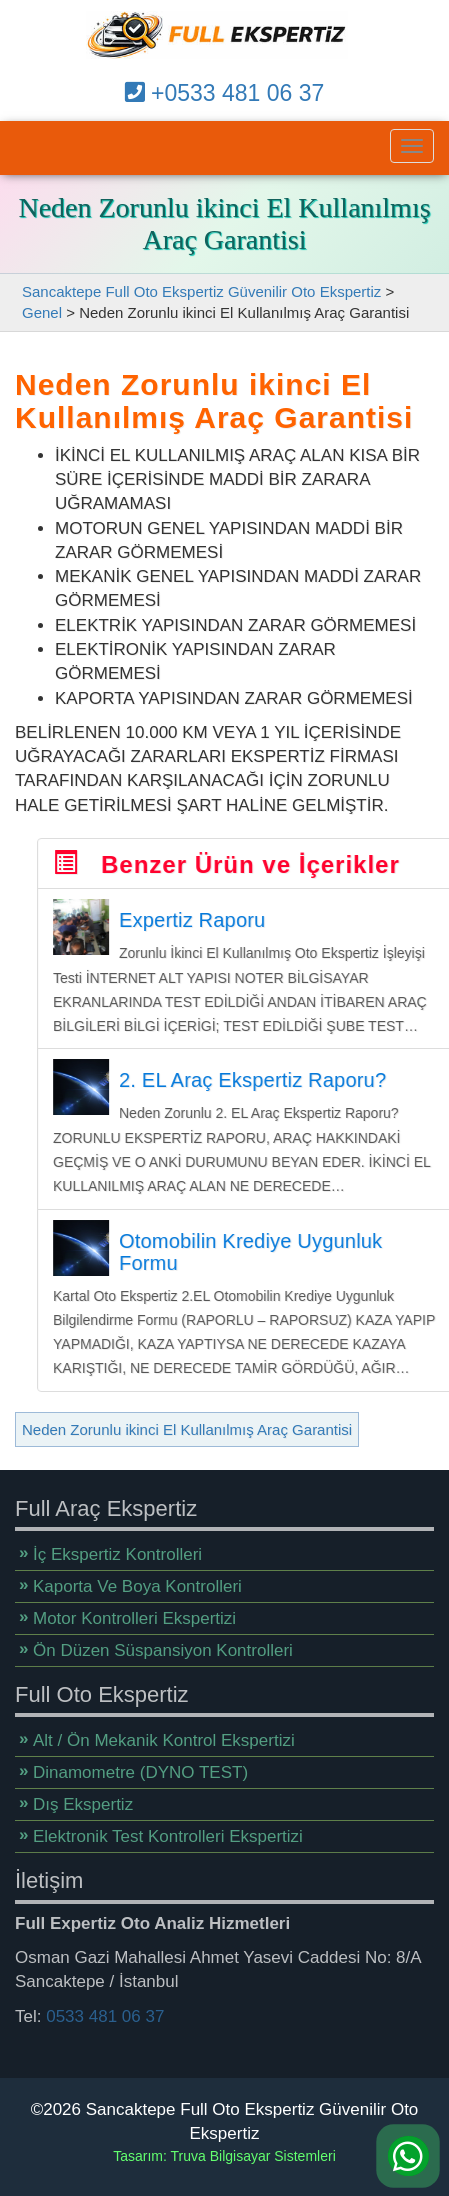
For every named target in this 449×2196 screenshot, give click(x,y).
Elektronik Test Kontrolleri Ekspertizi (168, 1828)
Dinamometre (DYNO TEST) (140, 1764)
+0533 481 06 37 (225, 93)
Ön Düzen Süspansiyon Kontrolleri (163, 1642)
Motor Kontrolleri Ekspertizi (134, 1610)
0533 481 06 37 (105, 2007)
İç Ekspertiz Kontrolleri (117, 1546)
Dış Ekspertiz (83, 1796)
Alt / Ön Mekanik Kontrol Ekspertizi (164, 1732)
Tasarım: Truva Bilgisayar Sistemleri (224, 2156)
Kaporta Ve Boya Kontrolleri (137, 1578)
